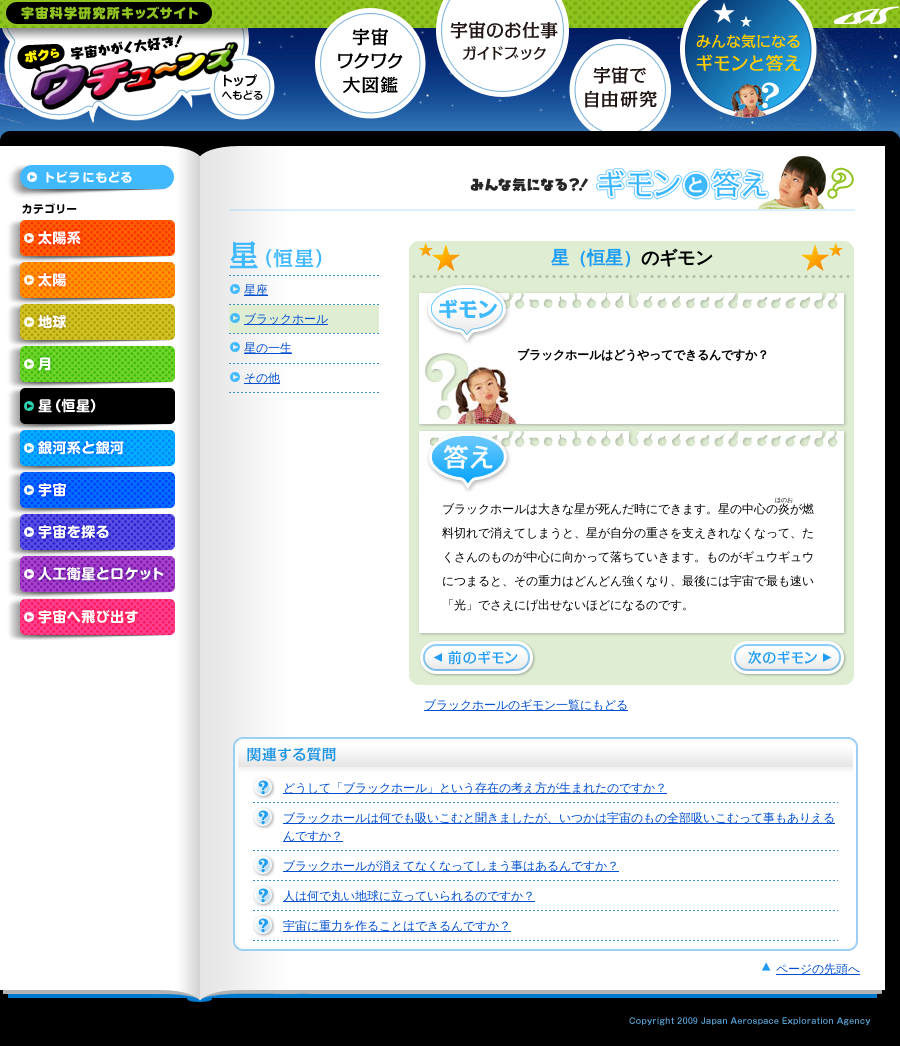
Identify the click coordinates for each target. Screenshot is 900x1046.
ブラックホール (286, 319)
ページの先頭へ (818, 969)
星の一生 (268, 348)
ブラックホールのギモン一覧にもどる (526, 705)
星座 (256, 290)
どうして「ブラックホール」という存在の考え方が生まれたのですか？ (475, 788)
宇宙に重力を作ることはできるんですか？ (397, 926)
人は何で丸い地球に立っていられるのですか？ (409, 896)
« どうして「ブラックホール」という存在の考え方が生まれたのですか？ (788, 658)
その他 (262, 378)
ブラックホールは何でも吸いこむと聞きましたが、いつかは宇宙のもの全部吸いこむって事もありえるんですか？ (559, 827)
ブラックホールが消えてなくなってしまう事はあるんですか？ (451, 866)
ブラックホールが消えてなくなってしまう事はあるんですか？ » (477, 658)
